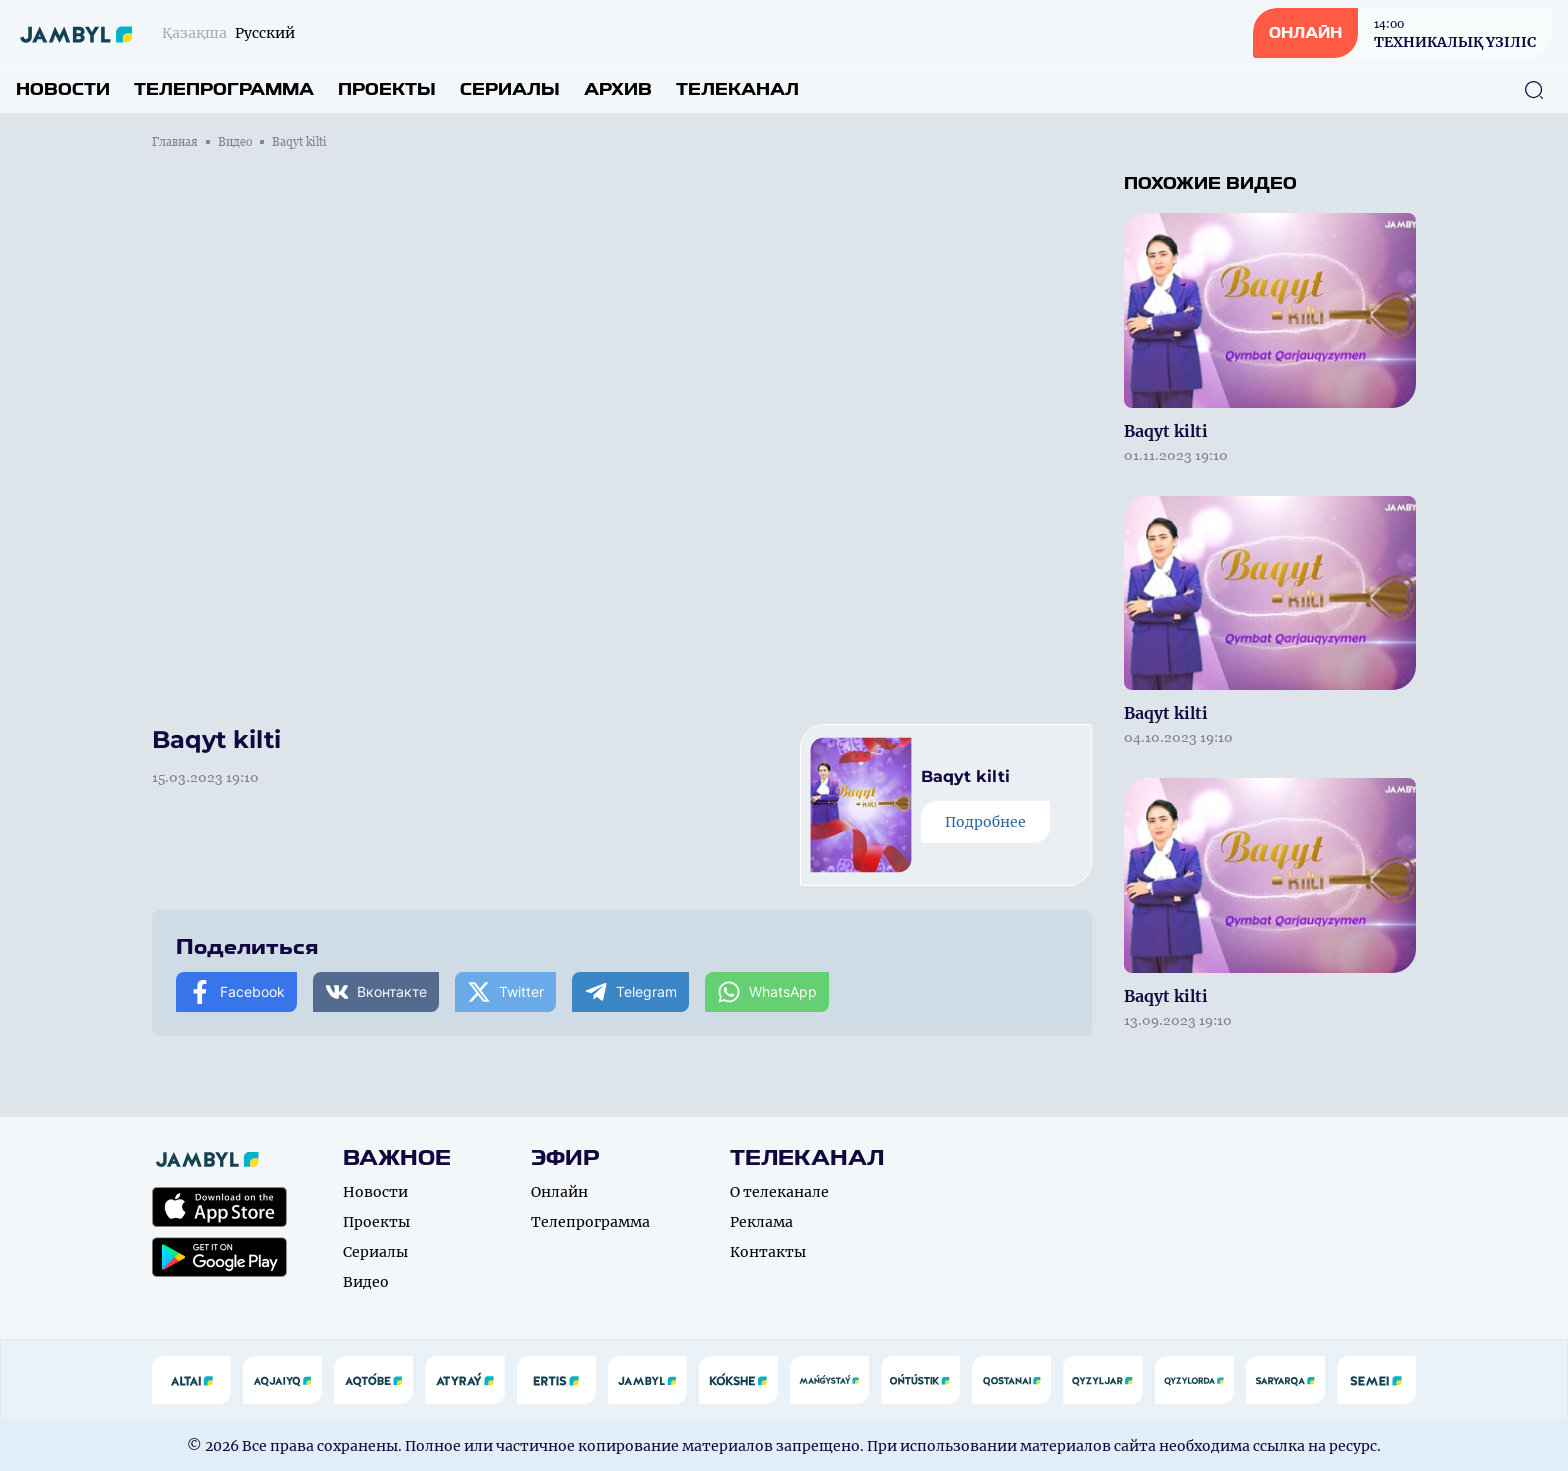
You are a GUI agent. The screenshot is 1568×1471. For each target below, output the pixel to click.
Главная (175, 142)
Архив (618, 89)
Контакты (768, 1252)
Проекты (387, 89)
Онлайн (559, 1192)
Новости (63, 89)
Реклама (761, 1222)
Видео (235, 142)
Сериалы (510, 89)
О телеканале (779, 1192)
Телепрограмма (224, 89)
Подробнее (985, 822)
